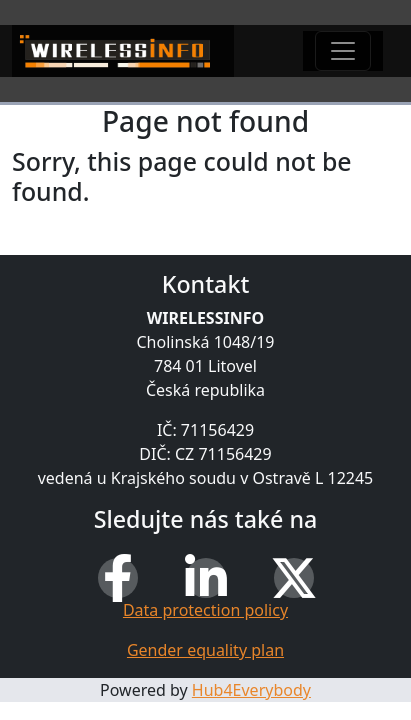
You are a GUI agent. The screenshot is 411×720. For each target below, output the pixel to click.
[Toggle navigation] (343, 51)
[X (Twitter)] (294, 578)
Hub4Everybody (251, 690)
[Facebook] (118, 578)
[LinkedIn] (206, 578)
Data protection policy (205, 610)
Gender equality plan (205, 650)
